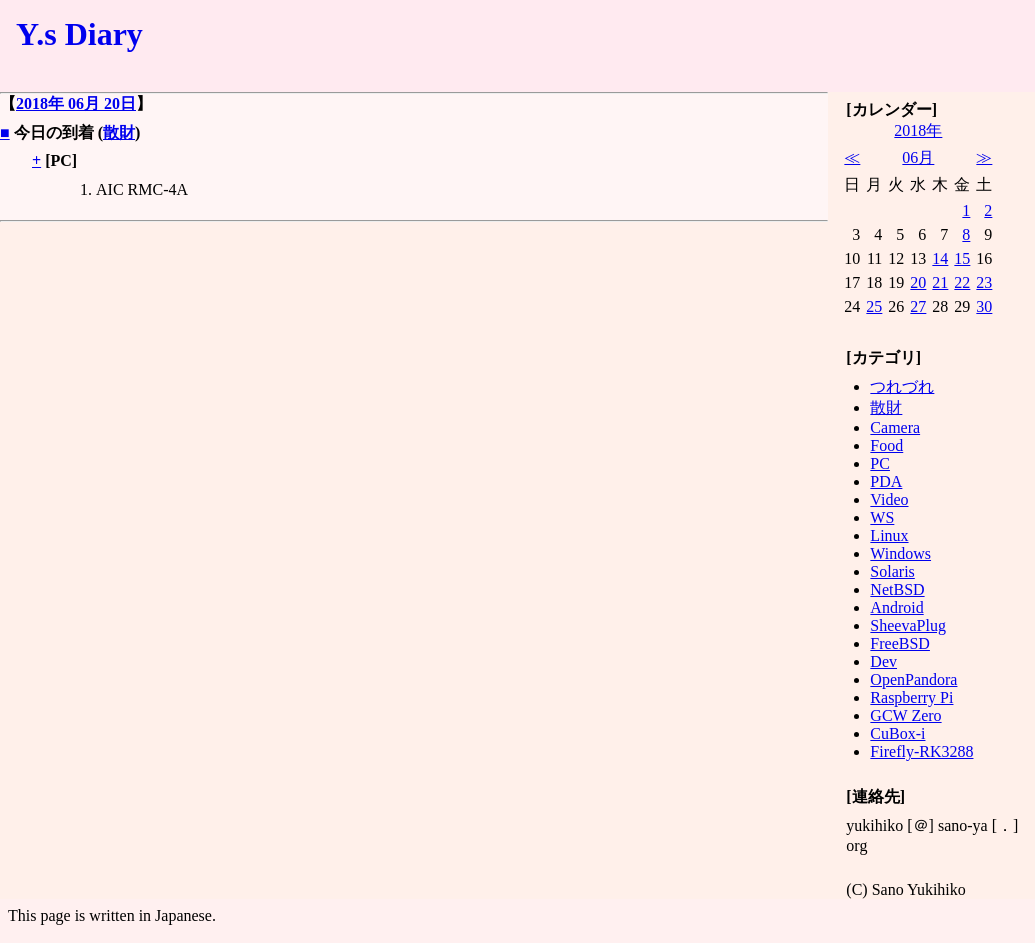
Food (886, 445)
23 (984, 282)
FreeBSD (900, 643)
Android (896, 607)
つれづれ (902, 386)
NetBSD (897, 589)
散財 (119, 132)
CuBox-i (897, 733)
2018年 (918, 130)
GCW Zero (905, 715)
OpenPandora (913, 679)
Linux (889, 535)
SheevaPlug (908, 625)
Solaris (892, 571)
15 (962, 258)
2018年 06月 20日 (76, 103)
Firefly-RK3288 (921, 751)
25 (874, 306)
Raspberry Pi (911, 697)
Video (889, 499)
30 (984, 306)
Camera (895, 427)
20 (918, 282)
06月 (918, 157)
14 (940, 258)
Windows (900, 553)
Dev (883, 661)
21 (940, 282)
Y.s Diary (79, 34)
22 (962, 282)
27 (918, 306)
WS (882, 517)
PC (880, 463)
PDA (886, 481)
